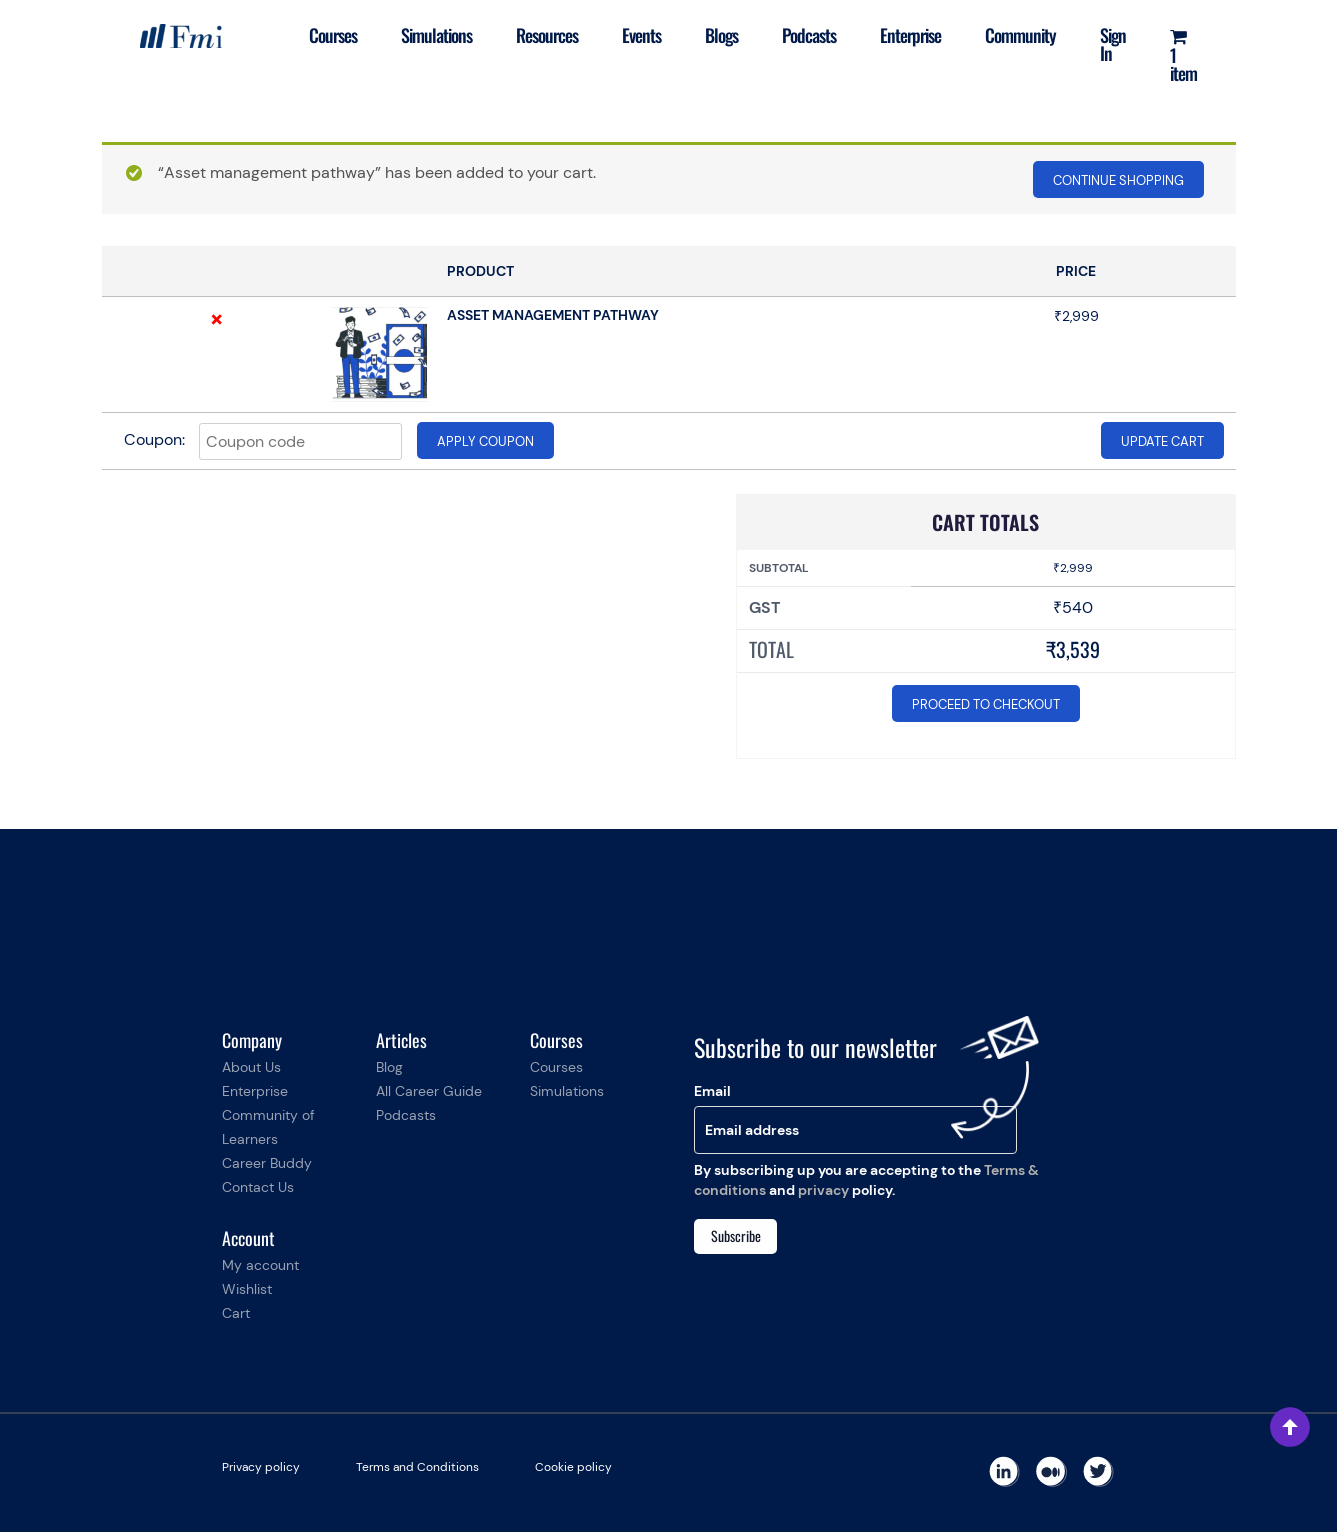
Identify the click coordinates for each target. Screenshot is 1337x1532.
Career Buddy (267, 1163)
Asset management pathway (553, 315)
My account (260, 1265)
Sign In (1113, 44)
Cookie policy (573, 1467)
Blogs (721, 35)
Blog (389, 1067)
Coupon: (154, 439)
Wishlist (247, 1289)
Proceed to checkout (986, 704)
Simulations (436, 35)
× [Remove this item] (216, 319)
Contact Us (258, 1187)
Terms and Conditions (417, 1467)
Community (1020, 35)
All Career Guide (429, 1091)
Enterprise (910, 35)
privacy (823, 1190)
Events (641, 35)
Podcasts (809, 35)
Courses (333, 35)
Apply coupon (485, 441)
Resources (547, 35)
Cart (236, 1313)
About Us (251, 1067)
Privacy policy (261, 1467)
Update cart (1162, 441)
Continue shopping (1118, 180)
